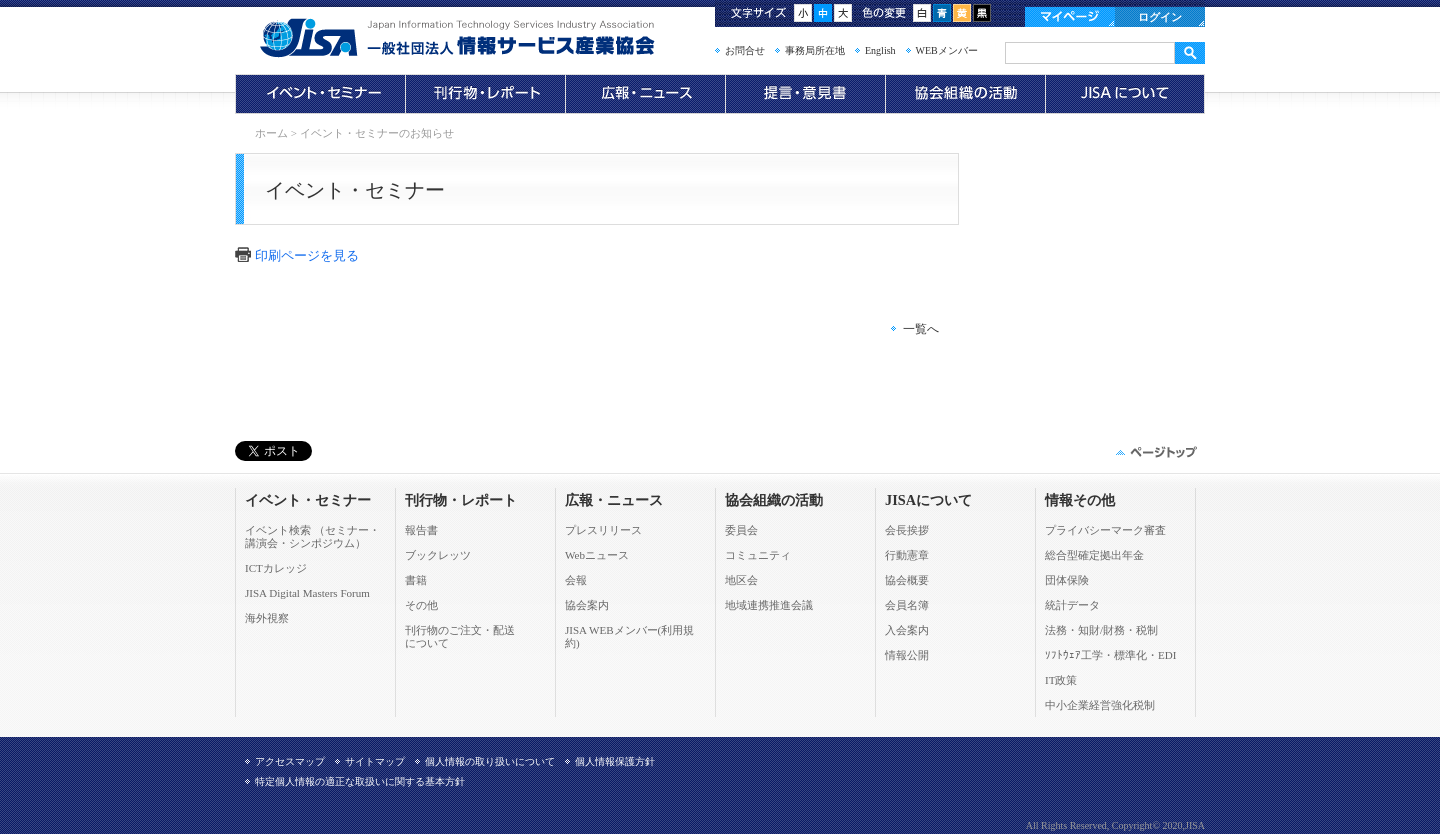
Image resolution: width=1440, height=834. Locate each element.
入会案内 (907, 630)
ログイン (1160, 17)
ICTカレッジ (276, 568)
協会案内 (587, 605)
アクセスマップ (290, 761)
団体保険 (1067, 580)
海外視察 (267, 618)
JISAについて (1125, 94)
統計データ (1072, 605)
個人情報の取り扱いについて (490, 761)
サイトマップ (375, 761)
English (880, 50)
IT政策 (1061, 680)
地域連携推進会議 (769, 605)
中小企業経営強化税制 (1100, 705)
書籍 (416, 580)
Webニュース (597, 555)
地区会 (741, 580)
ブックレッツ (438, 555)
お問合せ (745, 50)
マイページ (1070, 17)
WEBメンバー (947, 50)
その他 (421, 605)
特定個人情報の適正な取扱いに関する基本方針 (360, 781)
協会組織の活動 (965, 94)
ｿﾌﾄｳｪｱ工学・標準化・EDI (1110, 655)
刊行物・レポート (485, 94)
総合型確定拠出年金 (1094, 555)
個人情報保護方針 (615, 761)
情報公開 (907, 655)
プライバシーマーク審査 (1105, 530)
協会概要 (907, 580)
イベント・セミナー (320, 94)
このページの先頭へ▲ (1155, 452)
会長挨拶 (907, 530)
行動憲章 (907, 555)
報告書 (421, 530)
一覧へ (921, 329)
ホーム (271, 133)
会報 (576, 580)
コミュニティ (758, 555)
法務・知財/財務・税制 (1101, 630)
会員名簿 (907, 605)
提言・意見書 (805, 94)
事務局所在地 (815, 50)
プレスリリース (603, 530)
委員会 (741, 530)
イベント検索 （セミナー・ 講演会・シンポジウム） (312, 536)
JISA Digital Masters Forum (307, 593)
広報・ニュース (645, 94)
